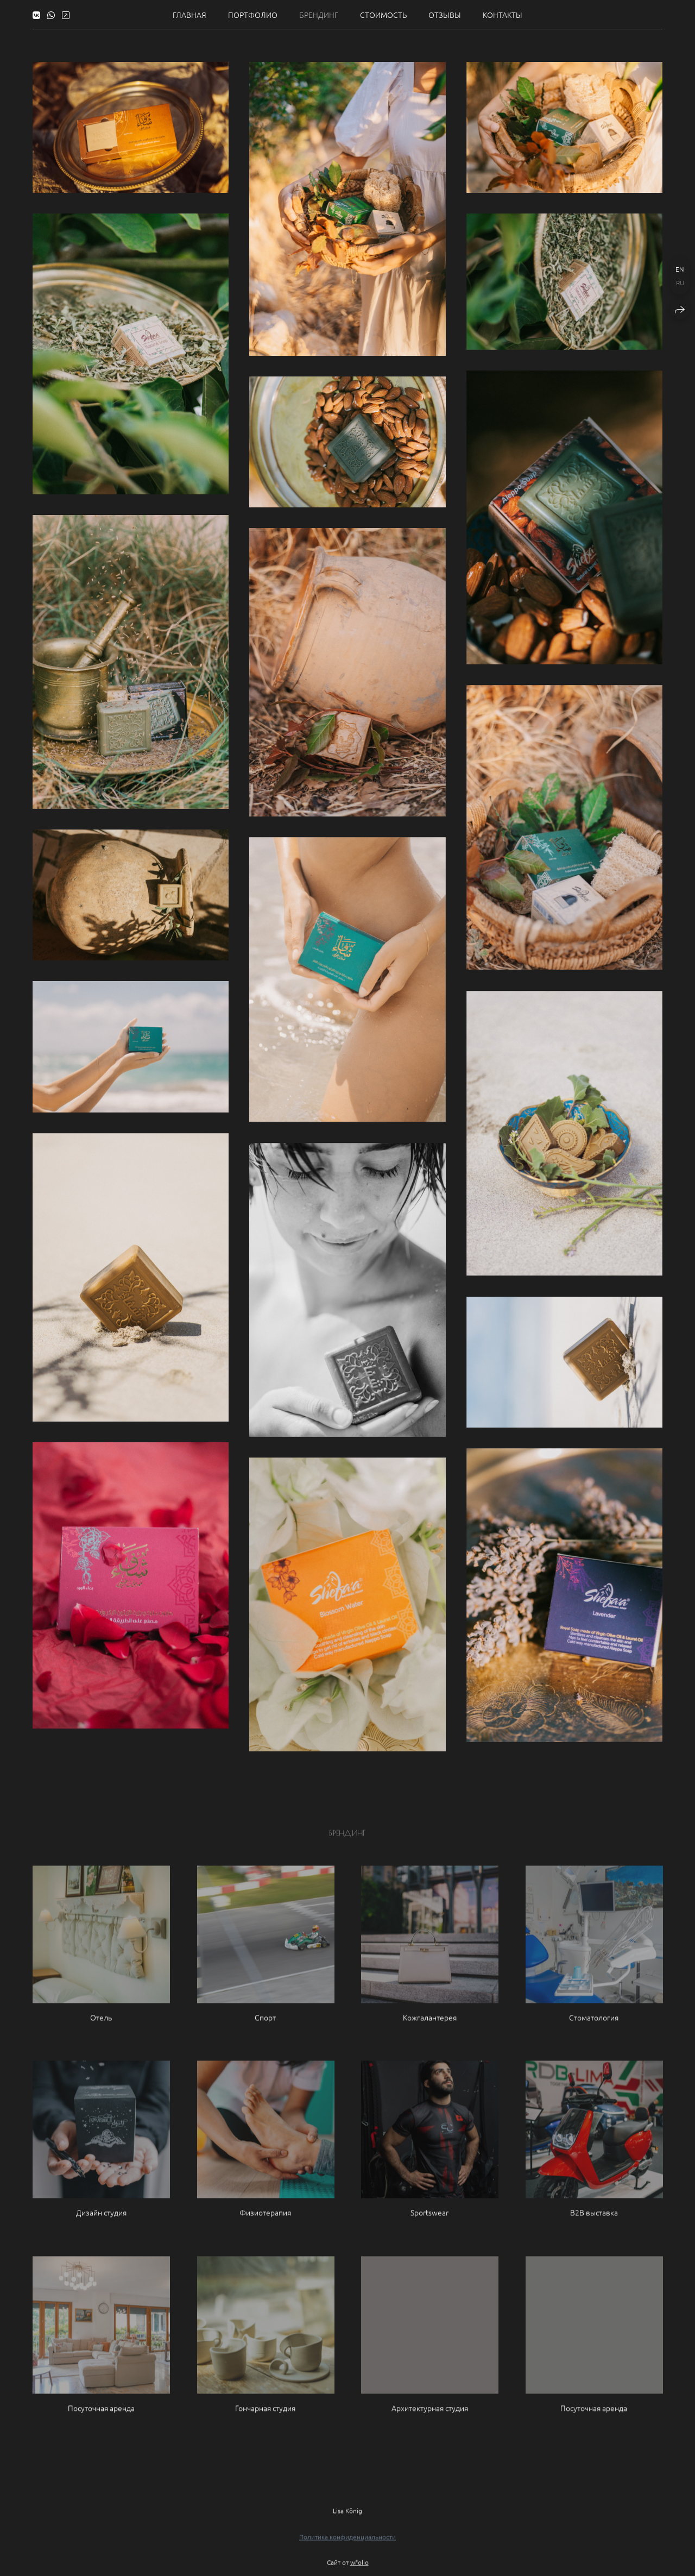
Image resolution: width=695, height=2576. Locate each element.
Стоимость (383, 14)
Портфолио (252, 14)
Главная (189, 14)
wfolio (359, 2570)
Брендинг (318, 14)
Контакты (502, 14)
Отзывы (444, 14)
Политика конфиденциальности (347, 2545)
